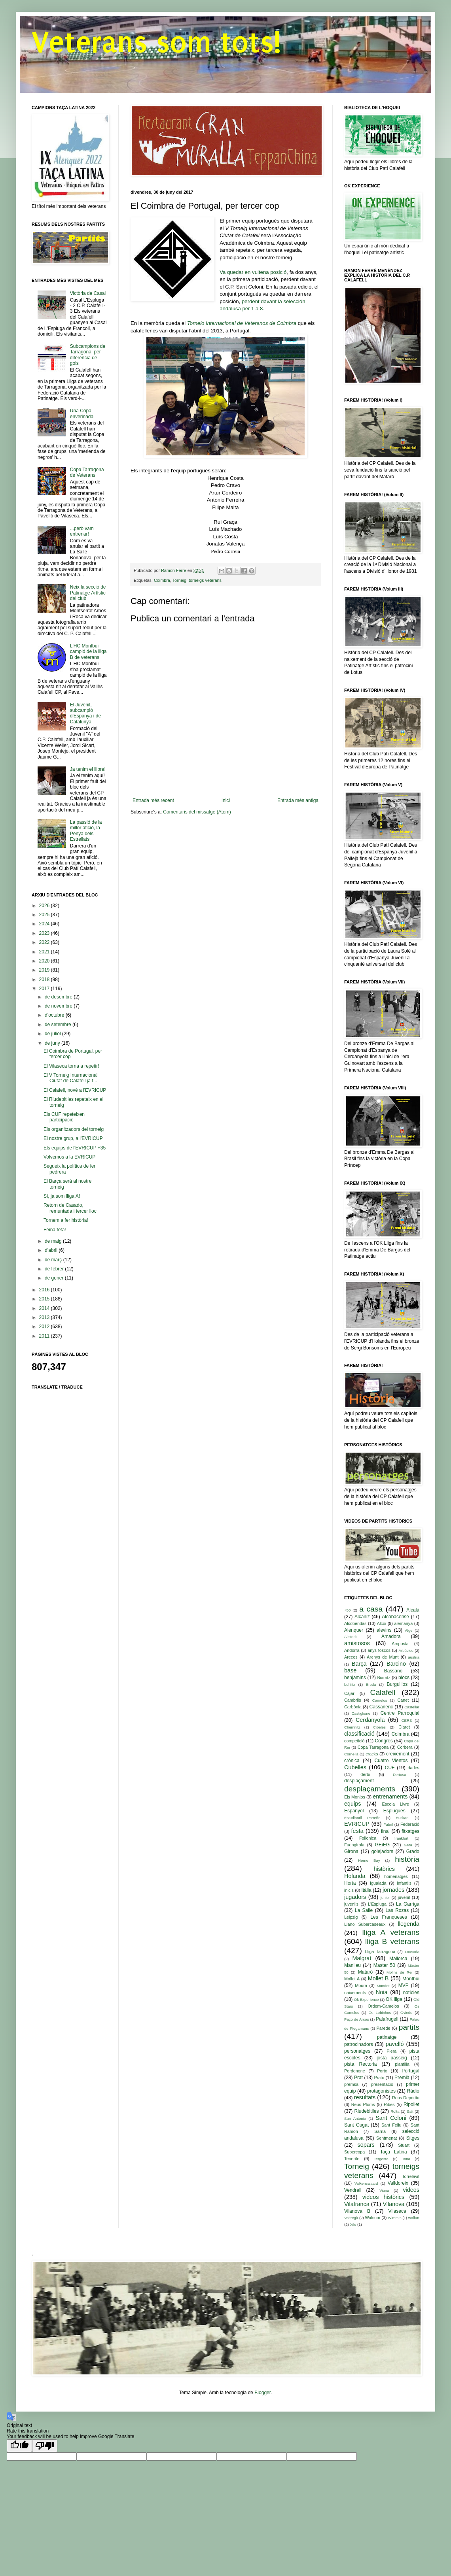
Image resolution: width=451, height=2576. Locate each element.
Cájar (349, 1693)
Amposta (400, 1643)
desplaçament (359, 1780)
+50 (347, 1610)
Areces (351, 1657)
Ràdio (413, 2091)
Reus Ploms (363, 2104)
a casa (371, 1609)
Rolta (394, 2111)
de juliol (53, 1033)
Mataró (365, 1972)
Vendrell (352, 2190)
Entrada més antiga (297, 800)
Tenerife (351, 2158)
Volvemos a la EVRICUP (69, 1157)
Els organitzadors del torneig (74, 1129)
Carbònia (353, 1706)
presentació (382, 2084)
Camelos (379, 1700)
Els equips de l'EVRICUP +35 (75, 1148)
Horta (350, 1883)
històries (384, 1869)
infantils (404, 1883)
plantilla (402, 2064)
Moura (361, 1985)
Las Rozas (397, 1910)
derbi (365, 1774)
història (407, 1859)
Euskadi (402, 1817)
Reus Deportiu (405, 2097)
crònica (352, 1760)
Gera (408, 1845)
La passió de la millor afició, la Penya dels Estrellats (86, 830)
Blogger (262, 2392)
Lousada (412, 1951)
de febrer (55, 1269)
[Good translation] (19, 2445)
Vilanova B (357, 2211)
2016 (45, 1290)
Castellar (411, 1707)
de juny (53, 1043)
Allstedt (350, 1636)
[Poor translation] (44, 2445)
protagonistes (381, 2091)
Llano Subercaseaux (364, 1924)
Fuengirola (354, 1844)
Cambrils (352, 1700)
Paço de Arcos (356, 2019)
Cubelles (355, 1767)
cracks (372, 1753)
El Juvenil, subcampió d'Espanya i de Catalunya (85, 713)
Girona (351, 1851)
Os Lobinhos (379, 2012)
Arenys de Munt (382, 1657)
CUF (390, 1767)
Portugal (410, 2071)
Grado (412, 1851)
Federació (409, 1824)
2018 (45, 979)
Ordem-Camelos (383, 2006)
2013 (45, 1317)
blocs (403, 1677)
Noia (382, 1992)
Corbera (405, 1747)
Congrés (383, 1741)
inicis (349, 1890)
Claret (404, 1727)
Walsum (372, 2217)
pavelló (395, 2044)
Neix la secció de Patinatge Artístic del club (88, 592)
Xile (353, 2224)
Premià (401, 2077)
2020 (45, 961)
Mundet (383, 1985)
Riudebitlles (366, 2111)
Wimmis (394, 2218)
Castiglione (361, 1713)
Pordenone (354, 2070)
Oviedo (406, 2012)
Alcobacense (395, 1616)
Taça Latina (393, 2152)
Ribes (389, 2104)
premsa (351, 2084)
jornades (393, 1890)
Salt (410, 2111)
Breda (371, 1684)
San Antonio (355, 2118)
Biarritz (383, 1677)
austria (413, 1657)
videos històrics (383, 2197)
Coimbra (162, 580)
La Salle (364, 1910)
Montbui (410, 1979)
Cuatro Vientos (390, 1760)
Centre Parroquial (400, 1713)
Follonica (367, 1838)
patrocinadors (358, 2044)
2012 (45, 1326)
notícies (411, 1992)
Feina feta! (55, 1229)
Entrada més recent (153, 800)
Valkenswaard (366, 2183)
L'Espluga (377, 1904)
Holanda (355, 1876)
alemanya (403, 1623)
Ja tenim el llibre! (88, 769)
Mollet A (352, 1978)
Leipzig (351, 1917)
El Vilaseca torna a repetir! (71, 1066)
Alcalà (412, 1610)
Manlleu (352, 1965)
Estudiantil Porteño (362, 1817)
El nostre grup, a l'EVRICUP (73, 1138)
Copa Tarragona (373, 1747)
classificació (359, 1734)
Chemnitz (352, 1727)
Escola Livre (395, 1804)
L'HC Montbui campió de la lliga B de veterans (88, 651)
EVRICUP (357, 1824)
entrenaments (390, 1796)
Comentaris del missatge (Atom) (197, 812)
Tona (406, 2159)
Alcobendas (355, 1623)
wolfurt (413, 2218)
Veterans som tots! (156, 42)
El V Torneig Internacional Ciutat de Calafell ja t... (71, 1077)
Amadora (391, 1636)
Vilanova (393, 2204)
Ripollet (411, 2104)
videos (411, 2190)
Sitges (412, 2138)
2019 (45, 970)
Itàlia (366, 1890)
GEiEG (382, 1845)
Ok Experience (366, 1999)
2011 (45, 1336)
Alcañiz (362, 1616)
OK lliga (394, 1999)
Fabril (388, 1824)
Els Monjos (354, 1797)
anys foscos (379, 1650)
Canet (403, 1700)
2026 (45, 905)
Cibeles (379, 1727)
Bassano (393, 1671)
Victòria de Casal (88, 293)
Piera (391, 2051)
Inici (226, 800)
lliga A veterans (390, 1932)
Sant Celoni (390, 2118)
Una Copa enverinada (81, 413)
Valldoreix (398, 2183)
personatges (357, 2051)
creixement (397, 1754)
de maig (54, 1241)
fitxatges (410, 1831)
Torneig (179, 580)
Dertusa (399, 1774)
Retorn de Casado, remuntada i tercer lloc (70, 1207)
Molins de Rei (399, 1972)
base (350, 1670)
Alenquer (353, 1630)
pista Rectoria (360, 2064)
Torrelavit (410, 2176)
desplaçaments (369, 1789)
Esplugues (394, 1811)
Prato (379, 2077)
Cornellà (351, 1754)
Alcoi (381, 1623)
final (385, 1831)
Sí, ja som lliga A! (62, 1196)
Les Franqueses (388, 1917)
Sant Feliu (391, 2125)
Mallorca (398, 1958)
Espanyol (354, 1811)
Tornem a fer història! (66, 1220)
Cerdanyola (370, 1720)
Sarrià (380, 2131)
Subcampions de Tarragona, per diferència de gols (87, 354)
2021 (45, 952)
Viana (384, 2190)
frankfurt (401, 1838)
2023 (45, 933)
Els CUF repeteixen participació (64, 1117)
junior (385, 1897)
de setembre (58, 1024)
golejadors (382, 1851)
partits (409, 2027)
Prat (358, 2077)
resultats (364, 2097)
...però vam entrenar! (82, 531)
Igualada (378, 1883)
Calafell (383, 1692)
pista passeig (392, 2058)
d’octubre (55, 1015)
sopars (366, 2145)
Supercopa (354, 2151)
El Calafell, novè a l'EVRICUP (75, 1090)
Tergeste (381, 2159)
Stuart (403, 2145)
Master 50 (384, 1965)
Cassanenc (381, 1707)
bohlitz (349, 1684)
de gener (55, 1278)
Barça (359, 1664)
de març (54, 1260)
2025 (45, 914)
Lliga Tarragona (380, 1951)
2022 (45, 942)
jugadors (355, 1897)
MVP (403, 1985)
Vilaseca (397, 2211)
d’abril (52, 1250)
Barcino (396, 1664)
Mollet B (378, 1978)
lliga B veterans (392, 1941)
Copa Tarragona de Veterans (87, 472)
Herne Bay (369, 1860)
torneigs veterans (205, 580)
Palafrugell (387, 2019)
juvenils (351, 1904)
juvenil (404, 1897)
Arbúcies (406, 1650)
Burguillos (397, 1684)
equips (352, 1803)
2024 (45, 924)
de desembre (59, 997)
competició (354, 1740)
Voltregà (351, 2218)
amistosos (357, 1643)
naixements (355, 1992)
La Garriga (407, 1904)
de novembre (59, 1006)
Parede (383, 2028)
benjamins (355, 1677)
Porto (382, 2070)
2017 (45, 988)
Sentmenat (386, 2138)
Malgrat (361, 1958)
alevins (384, 1630)
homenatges (395, 1876)
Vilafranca (357, 2204)
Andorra (351, 1650)
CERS (407, 1720)
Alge (408, 1630)
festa (357, 1831)
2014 (45, 1308)
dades (413, 1767)
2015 (45, 1299)
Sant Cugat (356, 2125)
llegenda (408, 1924)
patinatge (386, 2037)
